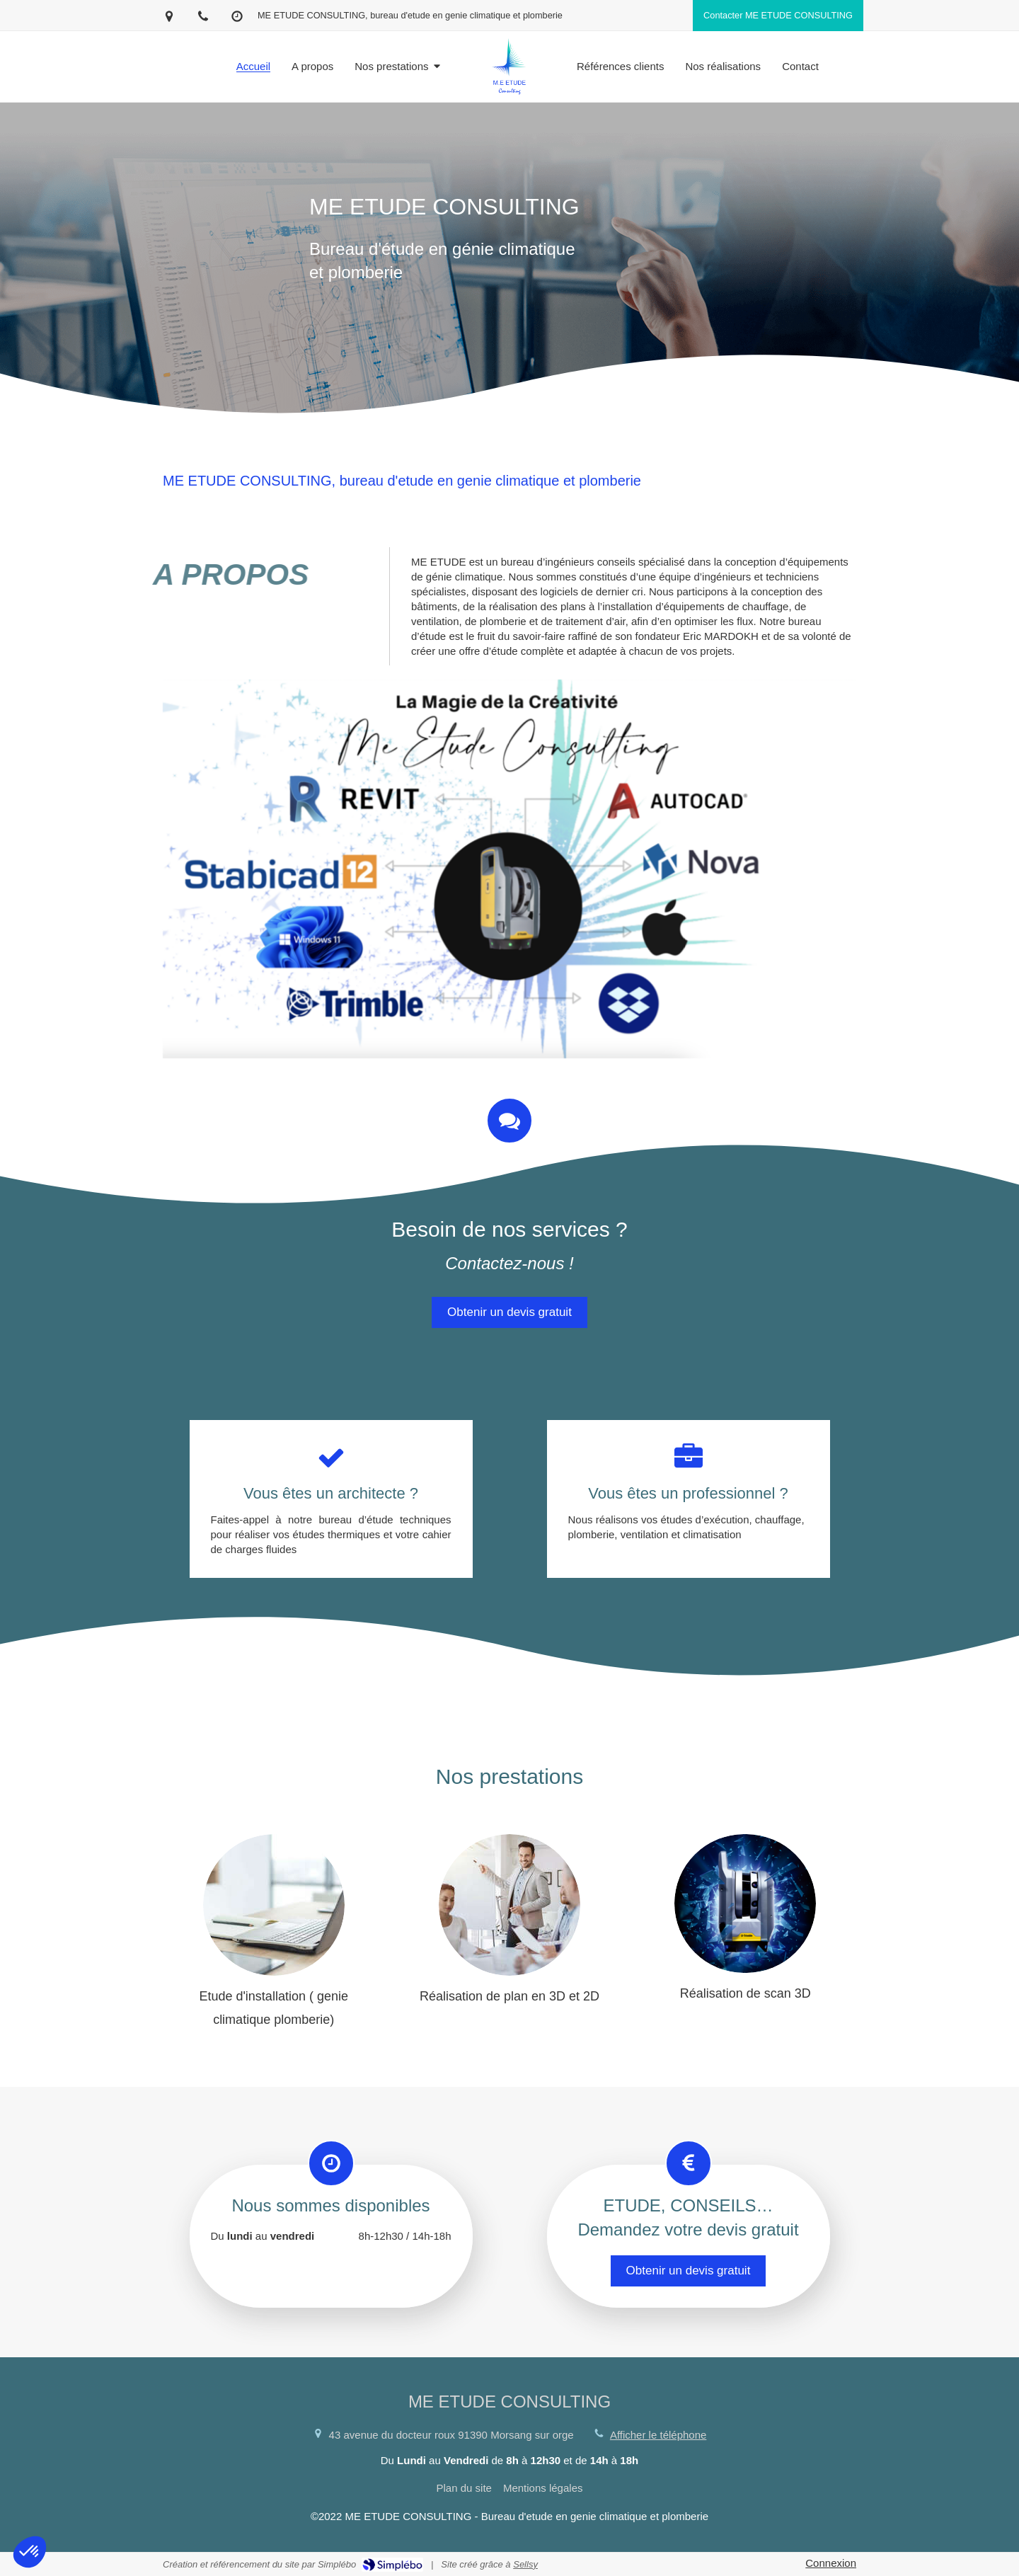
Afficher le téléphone (658, 2435)
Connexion (830, 2563)
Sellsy (525, 2564)
